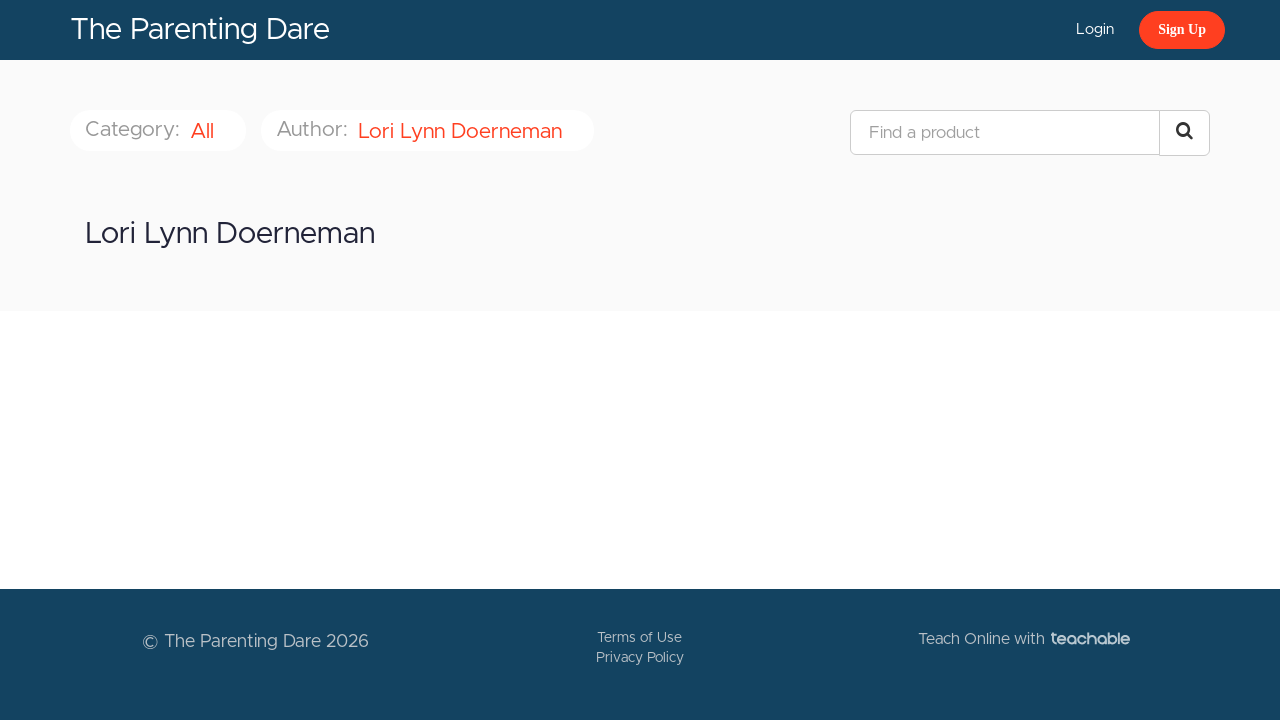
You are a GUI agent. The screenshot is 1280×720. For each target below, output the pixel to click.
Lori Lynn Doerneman (463, 131)
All (205, 131)
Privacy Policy (640, 658)
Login (1095, 29)
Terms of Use (639, 638)
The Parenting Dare (200, 30)
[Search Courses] (1184, 133)
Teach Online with (1024, 639)
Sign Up (1182, 29)
